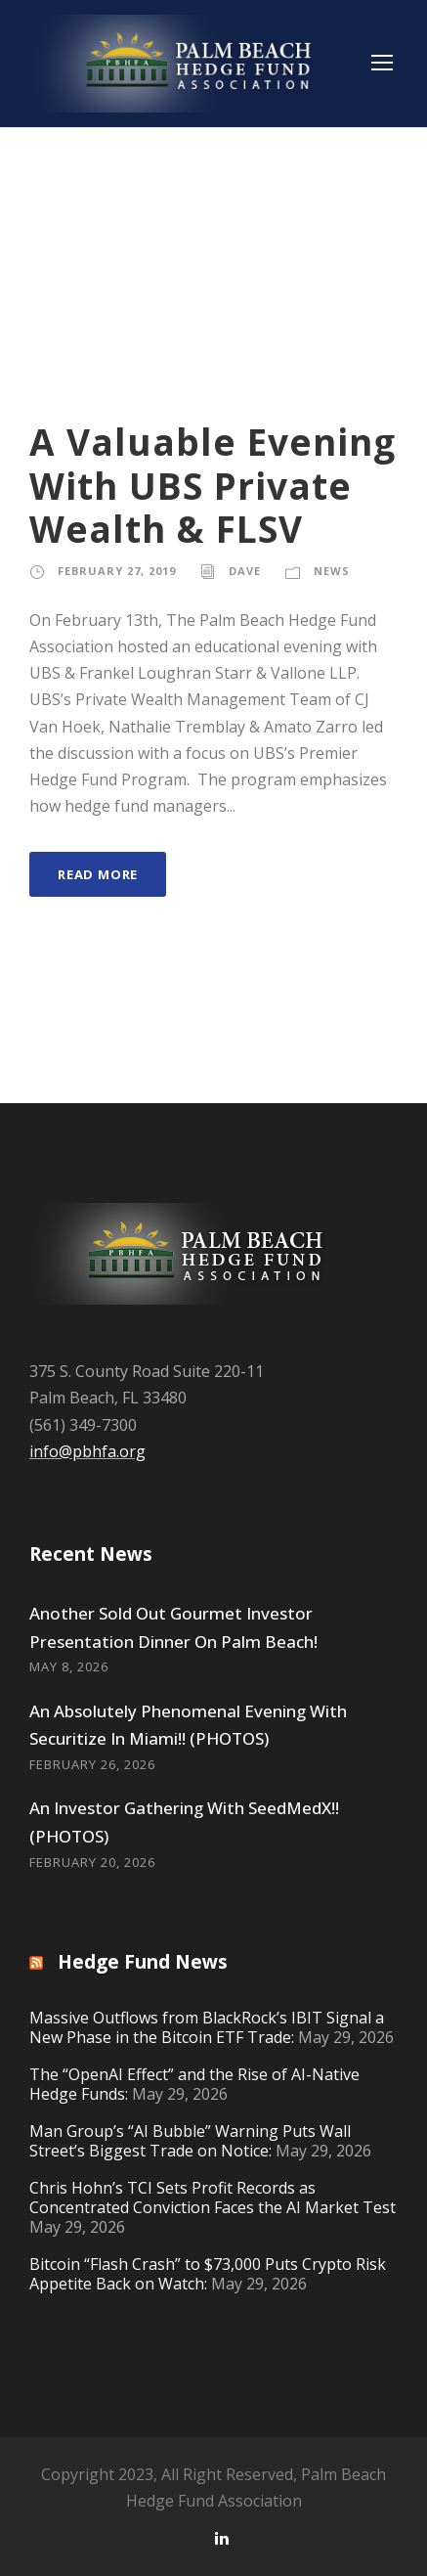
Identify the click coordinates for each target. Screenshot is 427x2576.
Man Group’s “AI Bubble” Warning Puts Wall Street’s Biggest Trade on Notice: (190, 2140)
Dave (245, 570)
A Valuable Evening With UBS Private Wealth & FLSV (212, 485)
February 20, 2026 (92, 1862)
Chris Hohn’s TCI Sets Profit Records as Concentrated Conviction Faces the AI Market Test (212, 2197)
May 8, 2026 (68, 1666)
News (332, 570)
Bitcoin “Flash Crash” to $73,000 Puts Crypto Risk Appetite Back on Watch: (207, 2273)
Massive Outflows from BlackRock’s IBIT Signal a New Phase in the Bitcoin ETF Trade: (206, 2027)
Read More (98, 874)
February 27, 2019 (117, 570)
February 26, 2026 (92, 1764)
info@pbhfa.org (87, 1451)
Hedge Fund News (143, 1962)
